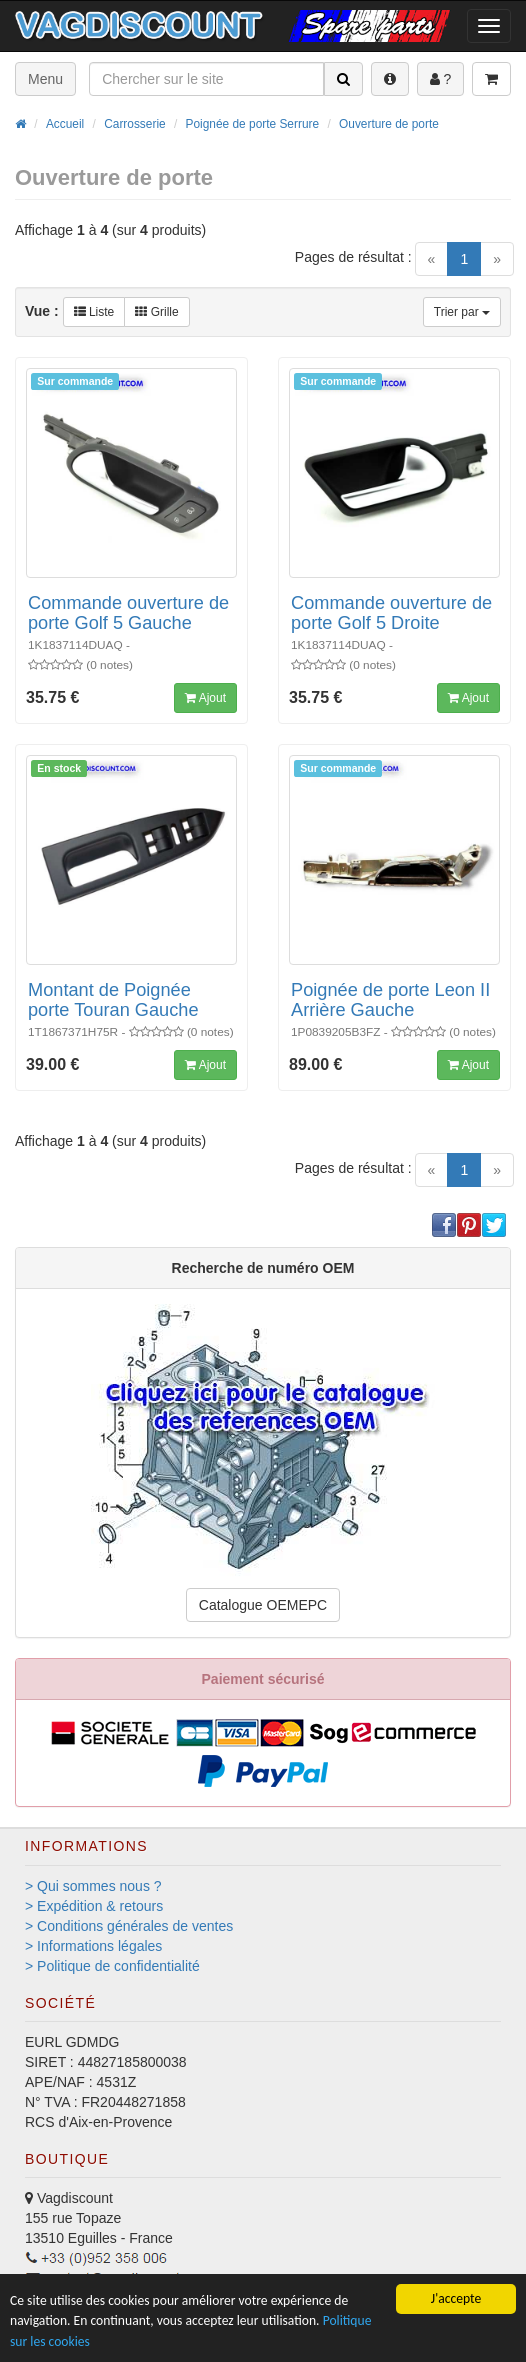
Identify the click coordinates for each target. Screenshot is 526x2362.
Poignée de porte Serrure (253, 124)
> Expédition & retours (94, 1906)
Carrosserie (134, 124)
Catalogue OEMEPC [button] (263, 1605)
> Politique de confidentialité (112, 1966)
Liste (94, 312)
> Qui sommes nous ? (93, 1886)
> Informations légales (93, 1946)
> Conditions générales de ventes (129, 1926)
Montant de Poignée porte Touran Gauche (113, 1000)
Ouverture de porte (389, 124)
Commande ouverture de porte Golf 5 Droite (391, 613)
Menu (45, 79)
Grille (156, 312)
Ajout (205, 698)
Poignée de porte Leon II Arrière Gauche (390, 1000)
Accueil (65, 124)
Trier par (462, 312)
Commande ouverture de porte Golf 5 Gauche (128, 613)
